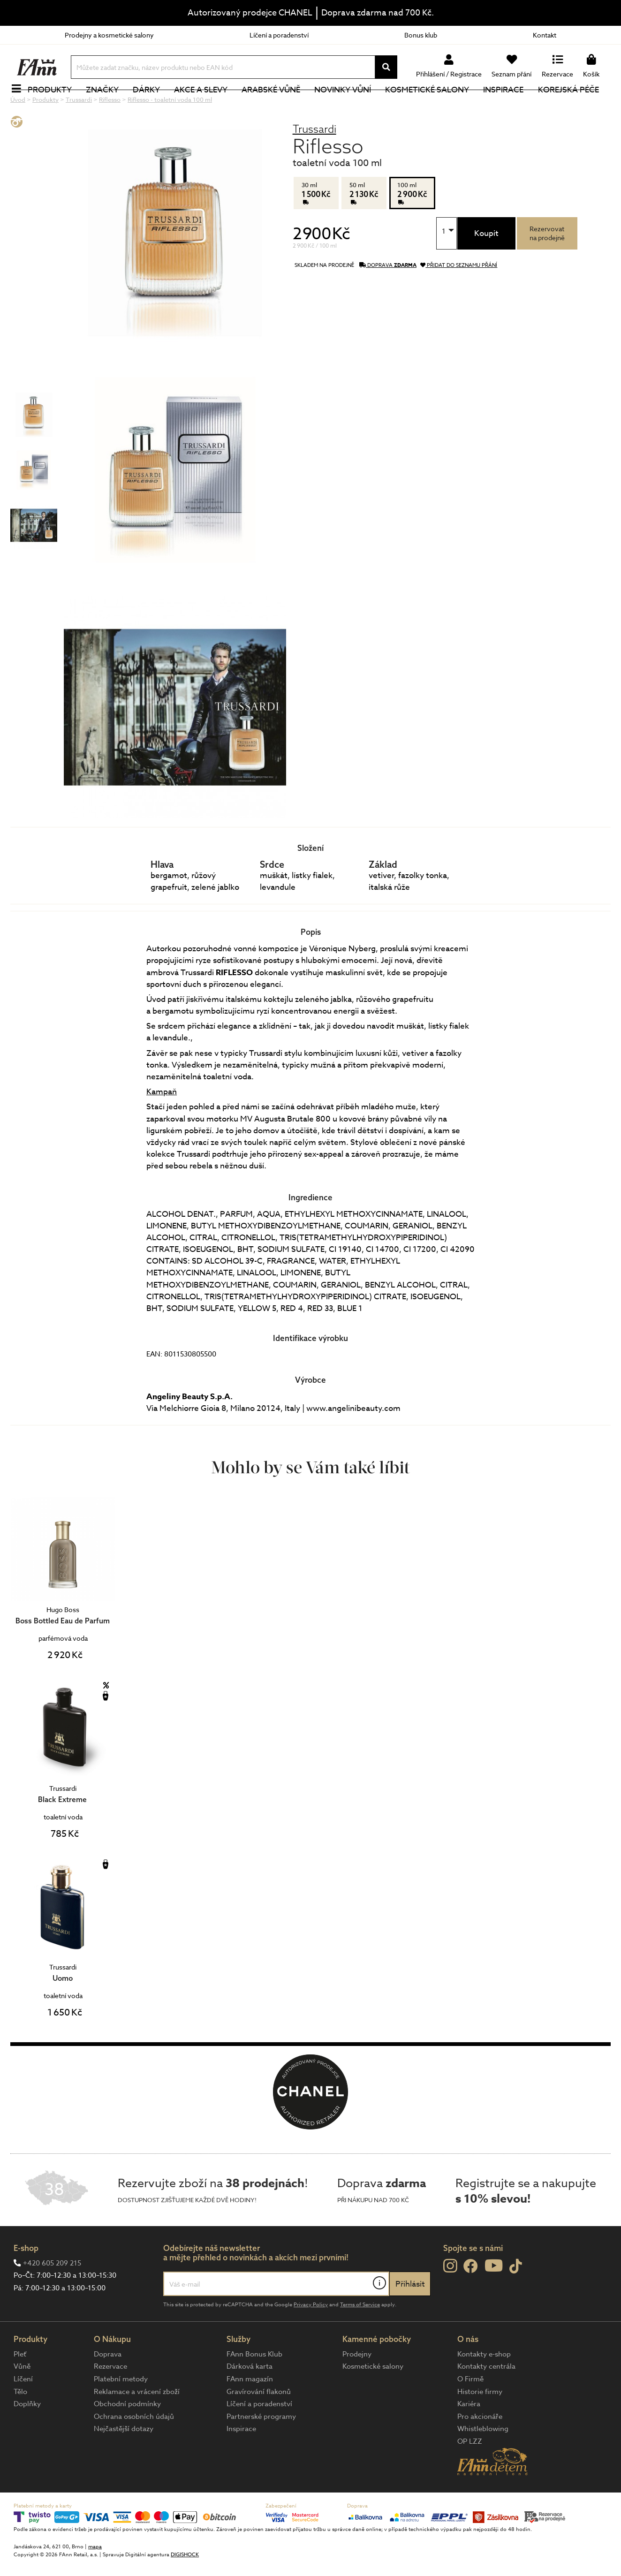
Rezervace (110, 2398)
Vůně (22, 2398)
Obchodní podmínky (127, 2435)
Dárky (151, 105)
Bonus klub (420, 34)
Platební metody (121, 2410)
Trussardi (314, 160)
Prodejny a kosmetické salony (109, 34)
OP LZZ (469, 2473)
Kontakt (544, 34)
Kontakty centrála (486, 2398)
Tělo (20, 2423)
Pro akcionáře (479, 2448)
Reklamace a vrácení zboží (137, 2423)
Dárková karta (250, 2398)
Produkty (55, 105)
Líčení (23, 2410)
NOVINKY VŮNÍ (348, 105)
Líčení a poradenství (279, 34)
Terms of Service (360, 2336)
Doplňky (27, 2435)
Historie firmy (479, 2423)
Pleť (20, 2385)
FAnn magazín (250, 2410)
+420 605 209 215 (52, 2294)
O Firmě (470, 2410)
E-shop (26, 2279)
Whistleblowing (482, 2460)
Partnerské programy (261, 2448)
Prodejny (356, 2385)
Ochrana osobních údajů (134, 2448)
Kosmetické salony (433, 105)
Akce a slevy (206, 105)
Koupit (486, 265)
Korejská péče (573, 105)
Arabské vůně (276, 105)
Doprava (107, 2385)
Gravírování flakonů (259, 2423)
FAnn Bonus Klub (254, 2385)
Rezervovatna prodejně (547, 264)
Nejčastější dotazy (123, 2460)
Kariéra (468, 2435)
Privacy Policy (311, 2336)
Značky (107, 105)
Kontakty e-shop (484, 2385)
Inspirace (509, 105)
